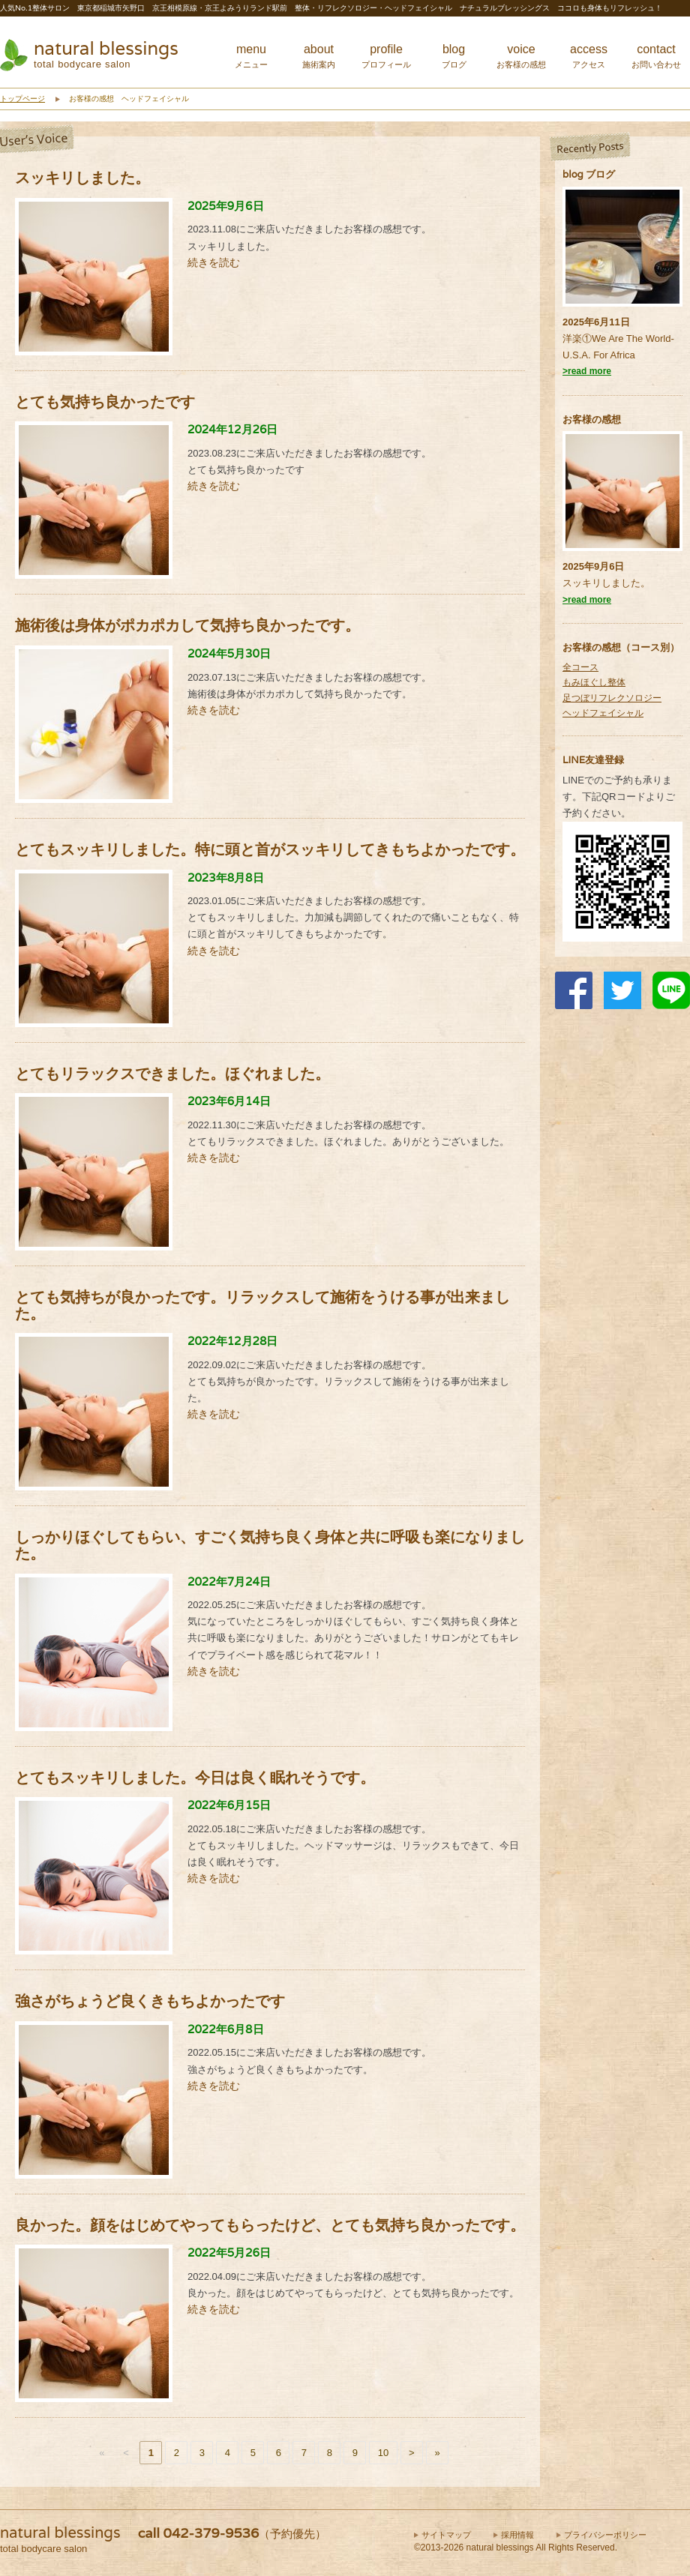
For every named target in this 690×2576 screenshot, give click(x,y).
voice (521, 56)
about (318, 56)
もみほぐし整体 (594, 682)
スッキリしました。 (606, 583)
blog (454, 56)
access (589, 56)
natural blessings (106, 48)
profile (386, 56)
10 (383, 2452)
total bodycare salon (82, 64)
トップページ (22, 98)
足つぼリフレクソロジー (612, 698)
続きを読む (214, 262)
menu (251, 56)
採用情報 (517, 2534)
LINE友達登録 (593, 759)
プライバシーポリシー (605, 2534)
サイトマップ (446, 2534)
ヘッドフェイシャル (603, 713)
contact (656, 56)
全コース (580, 667)
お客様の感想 (591, 419)
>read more (586, 371)
